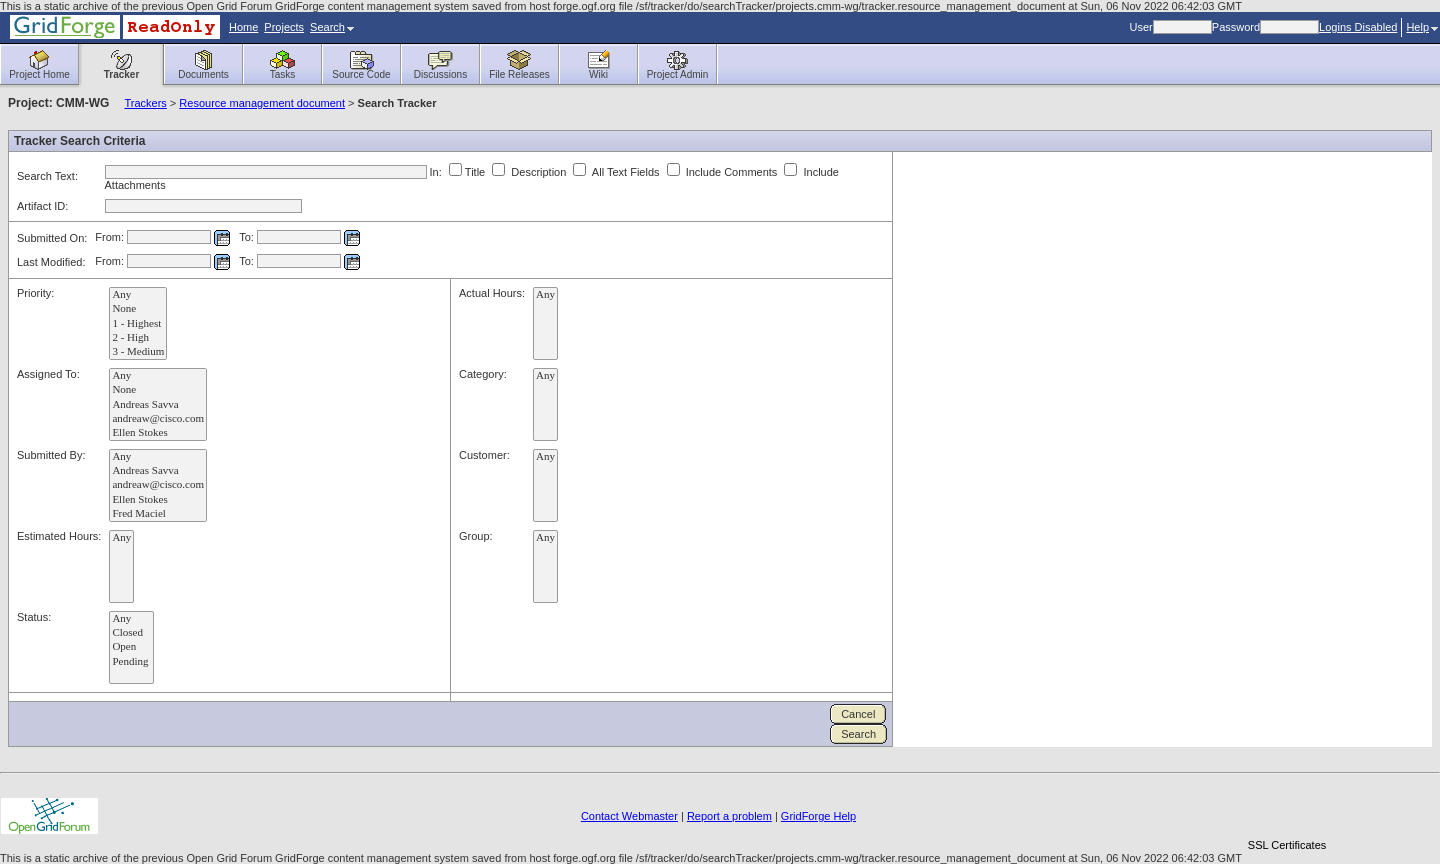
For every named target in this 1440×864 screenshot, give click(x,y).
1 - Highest (138, 324)
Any (138, 295)
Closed (131, 633)
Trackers (145, 103)
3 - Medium (138, 352)
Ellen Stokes (158, 433)
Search (332, 27)
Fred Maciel (158, 514)
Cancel (858, 714)
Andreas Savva (158, 405)
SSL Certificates (1287, 845)
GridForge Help (818, 816)
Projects (284, 27)
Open (131, 647)
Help (1422, 27)
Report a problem (729, 816)
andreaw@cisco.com (158, 419)
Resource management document (262, 103)
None (138, 309)
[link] (1287, 810)
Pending (131, 662)
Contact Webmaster (629, 816)
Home (243, 27)
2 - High (138, 338)
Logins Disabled (1358, 27)
